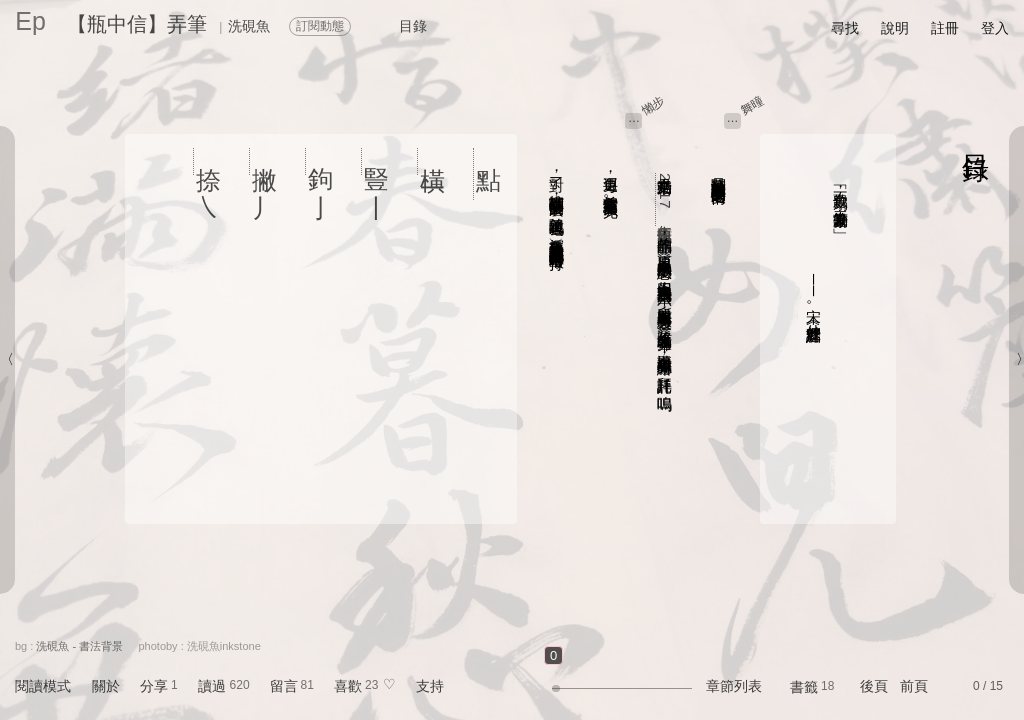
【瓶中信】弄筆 (137, 24)
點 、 (489, 174)
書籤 (804, 687)
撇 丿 (265, 161)
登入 (995, 28)
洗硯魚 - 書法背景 (79, 646)
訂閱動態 (320, 26)
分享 (154, 686)
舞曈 (752, 105)
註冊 (945, 28)
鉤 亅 (321, 161)
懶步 (654, 105)
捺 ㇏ (209, 161)
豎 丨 (377, 161)
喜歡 (348, 686)
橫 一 (433, 161)
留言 (284, 686)
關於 (106, 686)
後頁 (874, 686)
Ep (30, 21)
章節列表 (734, 686)
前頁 (914, 686)
